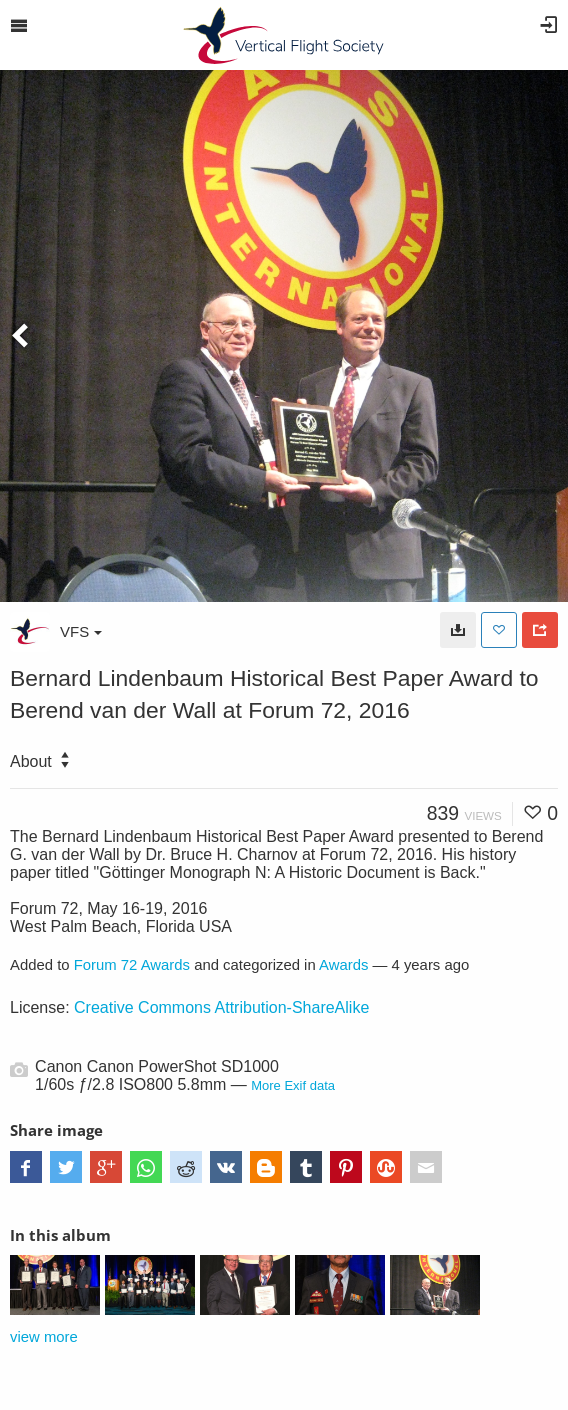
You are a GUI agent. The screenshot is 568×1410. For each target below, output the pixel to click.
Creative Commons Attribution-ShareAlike (221, 1007)
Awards (343, 965)
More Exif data (293, 1085)
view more (44, 1337)
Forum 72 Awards (132, 965)
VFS (81, 631)
